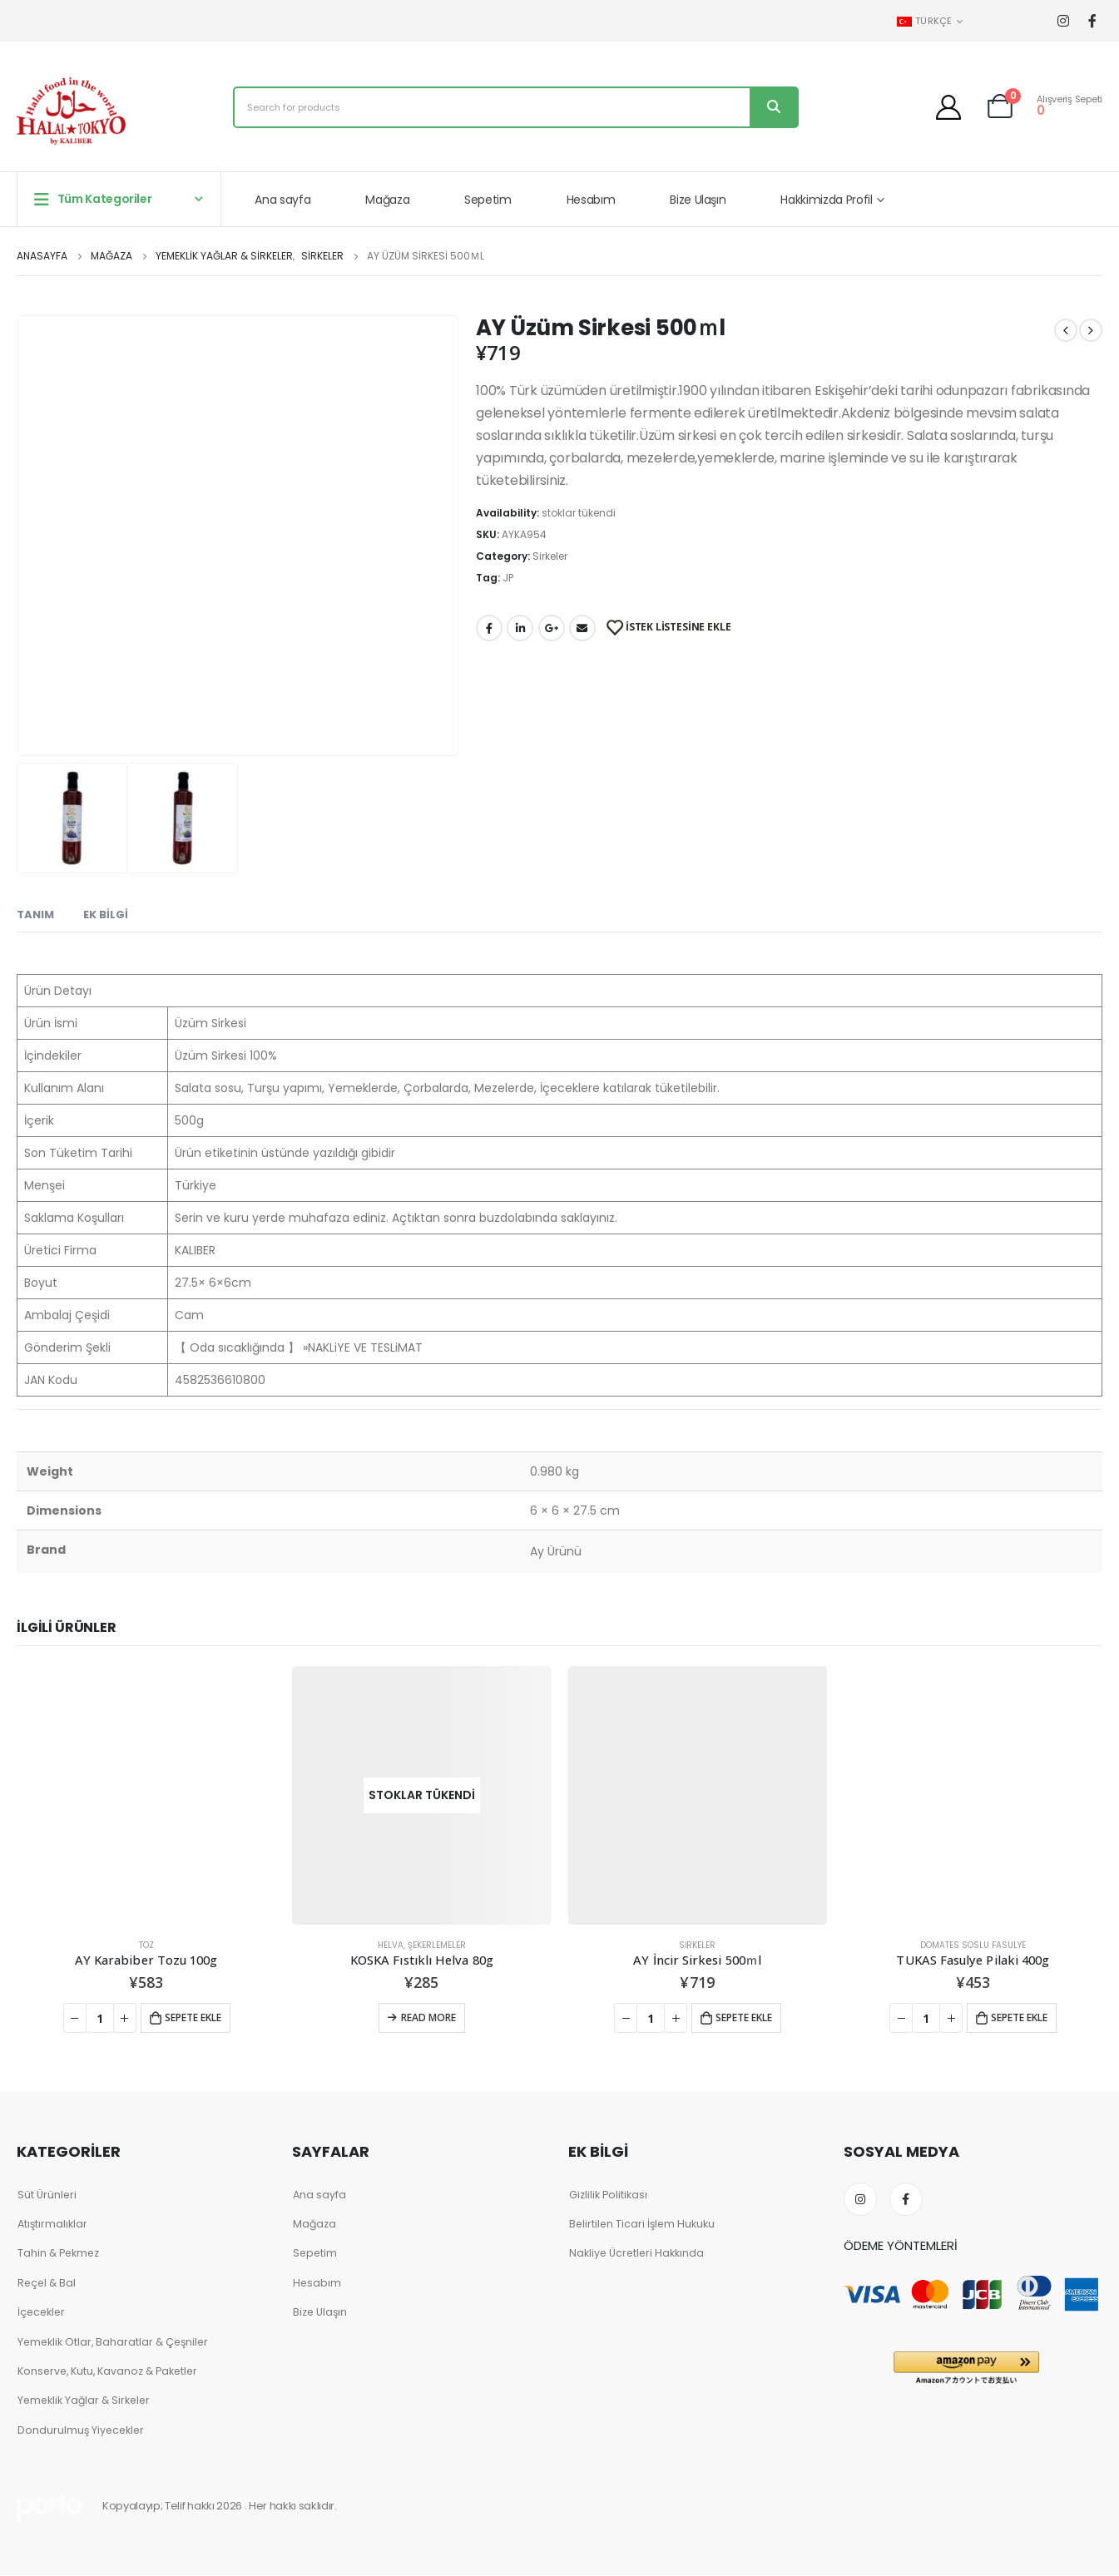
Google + (551, 628)
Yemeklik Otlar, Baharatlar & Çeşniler (115, 2342)
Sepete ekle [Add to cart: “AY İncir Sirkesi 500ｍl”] (743, 2017)
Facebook (489, 628)
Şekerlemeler (437, 1945)
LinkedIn (520, 628)
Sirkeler (549, 556)
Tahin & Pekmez (59, 2254)
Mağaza (387, 199)
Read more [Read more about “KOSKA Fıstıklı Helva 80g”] (428, 2017)
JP (508, 578)
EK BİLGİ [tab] (105, 914)
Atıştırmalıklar (52, 2224)
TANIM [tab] (35, 914)
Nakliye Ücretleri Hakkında (637, 2254)
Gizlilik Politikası (608, 2195)
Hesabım (591, 199)
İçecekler (42, 2313)
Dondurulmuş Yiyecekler (82, 2431)
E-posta (582, 628)
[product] (146, 1795)
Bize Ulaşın (697, 199)
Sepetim (488, 199)
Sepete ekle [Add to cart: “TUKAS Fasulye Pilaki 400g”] (1019, 2017)
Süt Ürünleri (47, 2195)
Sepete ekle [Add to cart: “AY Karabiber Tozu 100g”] (193, 2017)
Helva (391, 1945)
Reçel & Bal (47, 2283)
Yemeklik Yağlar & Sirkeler (86, 2401)
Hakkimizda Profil (826, 199)
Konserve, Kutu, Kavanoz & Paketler (110, 2372)
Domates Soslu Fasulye (973, 1945)
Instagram (860, 2199)
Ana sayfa (282, 199)
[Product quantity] (100, 2018)
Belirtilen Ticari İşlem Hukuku (643, 2224)
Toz (146, 1945)
